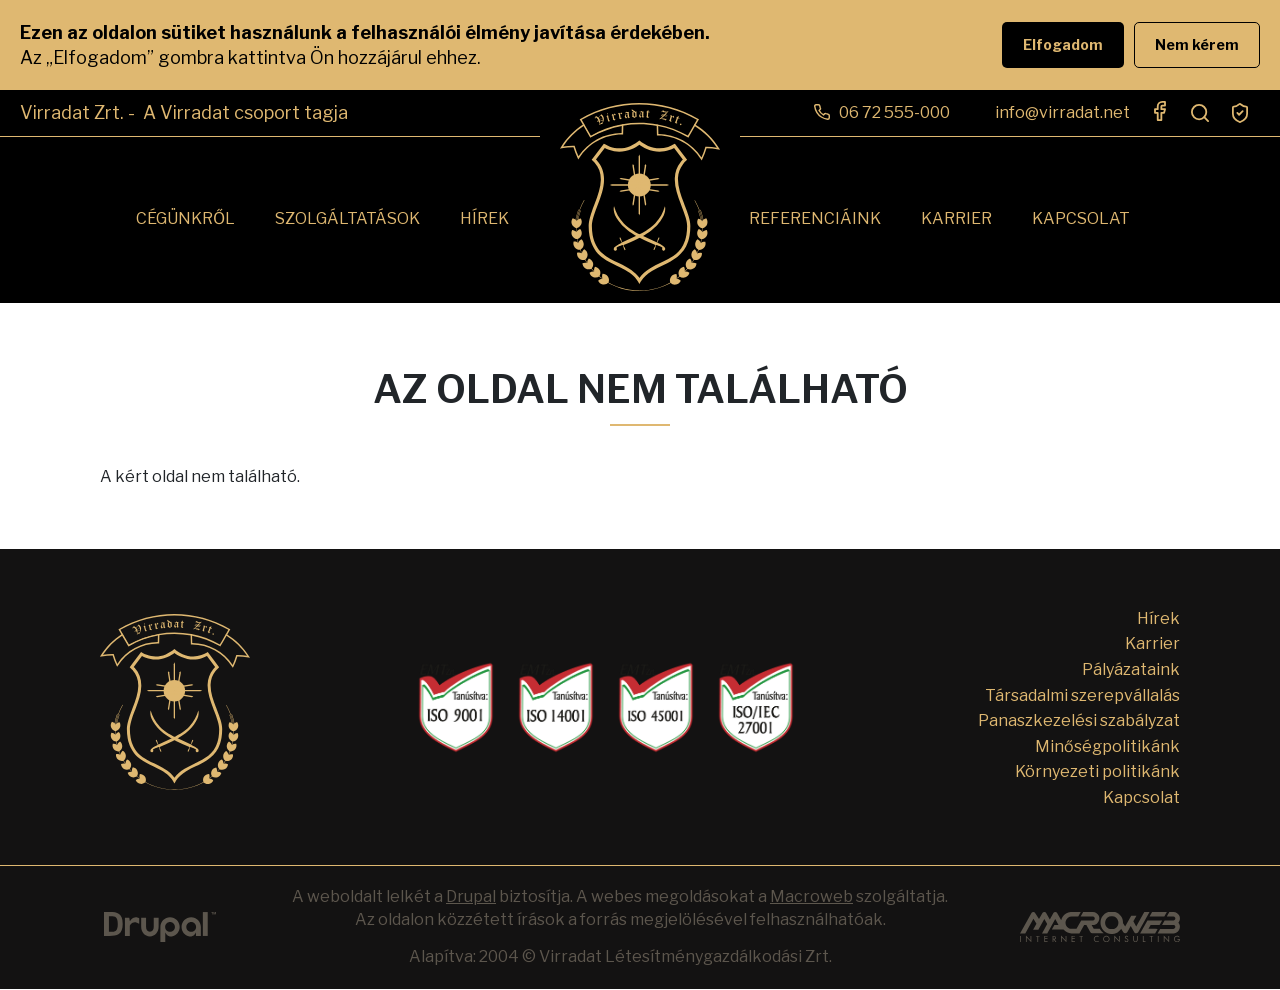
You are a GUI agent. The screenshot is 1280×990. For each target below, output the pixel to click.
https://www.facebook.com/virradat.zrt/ (1160, 111)
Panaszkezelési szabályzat (1079, 720)
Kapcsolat (1081, 218)
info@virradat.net (1062, 112)
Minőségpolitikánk (1107, 746)
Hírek (484, 218)
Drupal (160, 927)
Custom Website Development (1100, 927)
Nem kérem (1197, 44)
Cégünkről (185, 218)
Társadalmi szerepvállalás (1082, 695)
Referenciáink (815, 218)
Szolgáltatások (347, 218)
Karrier (956, 218)
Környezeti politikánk (1097, 771)
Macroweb (811, 896)
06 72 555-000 (894, 112)
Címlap (640, 197)
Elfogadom (1063, 44)
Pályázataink (1131, 669)
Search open (1200, 113)
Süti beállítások (1240, 113)
